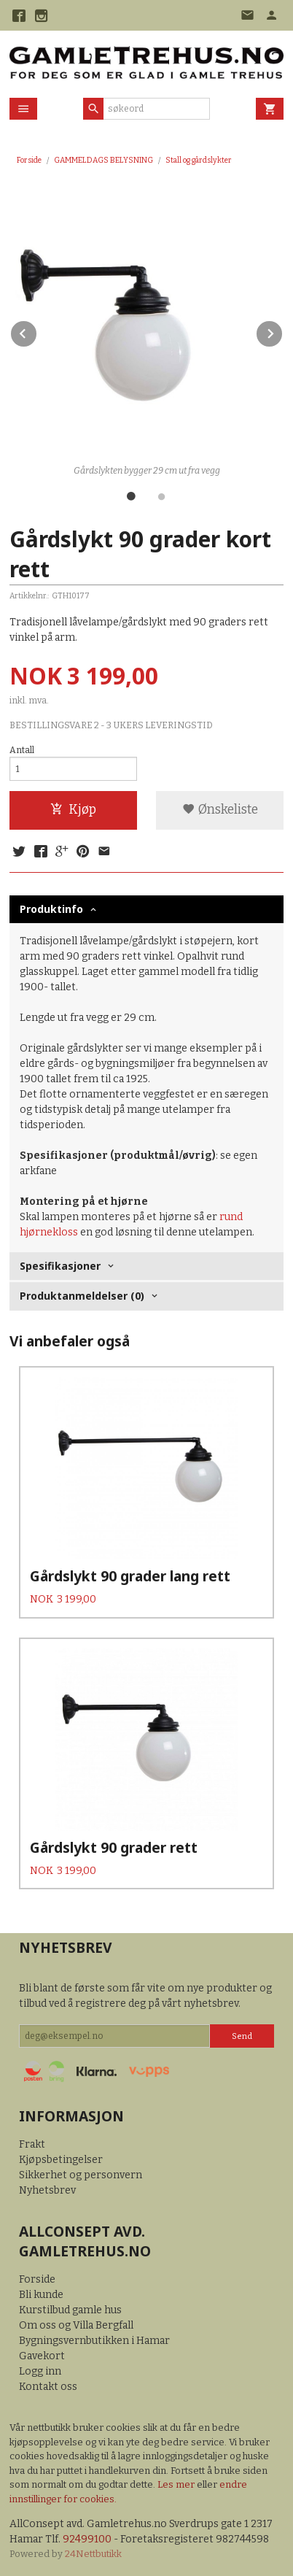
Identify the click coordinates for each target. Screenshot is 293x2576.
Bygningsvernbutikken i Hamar (94, 2340)
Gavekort (42, 2356)
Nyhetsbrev (47, 2190)
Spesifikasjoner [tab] (60, 1266)
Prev (37, 331)
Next (283, 331)
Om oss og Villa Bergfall (76, 2325)
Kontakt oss (48, 2386)
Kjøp (73, 809)
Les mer (177, 2484)
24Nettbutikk (93, 2553)
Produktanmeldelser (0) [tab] (82, 1296)
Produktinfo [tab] (51, 909)
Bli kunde (41, 2294)
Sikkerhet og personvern (80, 2175)
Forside (29, 160)
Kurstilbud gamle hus (70, 2310)
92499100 (87, 2539)
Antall (21, 750)
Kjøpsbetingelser (61, 2159)
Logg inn (40, 2371)
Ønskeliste (220, 809)
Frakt (32, 2144)
